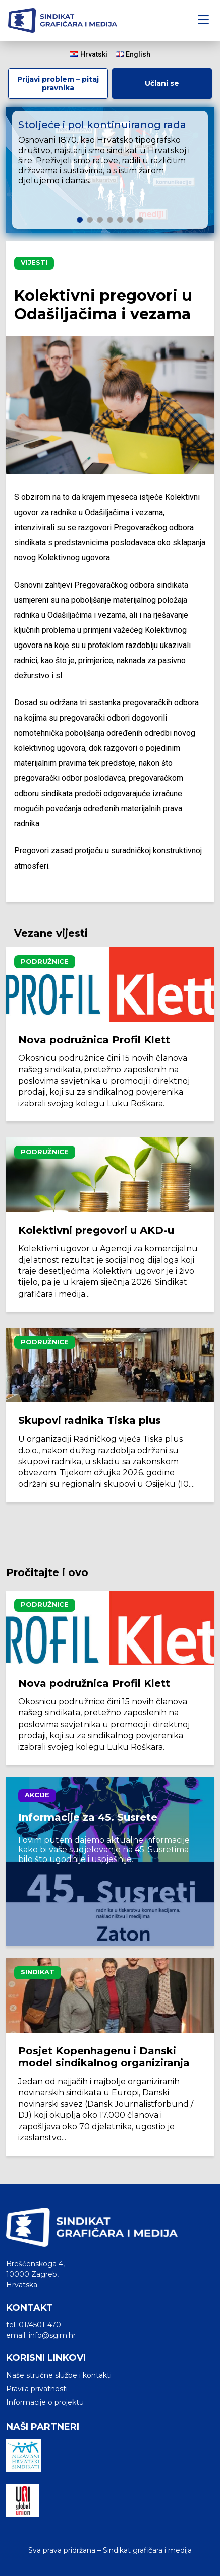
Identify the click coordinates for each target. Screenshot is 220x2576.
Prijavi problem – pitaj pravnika (58, 84)
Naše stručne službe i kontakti (59, 2375)
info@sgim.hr (52, 2335)
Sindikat (37, 1972)
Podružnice (45, 961)
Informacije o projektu (45, 2402)
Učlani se (162, 83)
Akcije (37, 1795)
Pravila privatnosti (37, 2388)
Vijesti (34, 262)
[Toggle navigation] (203, 20)
